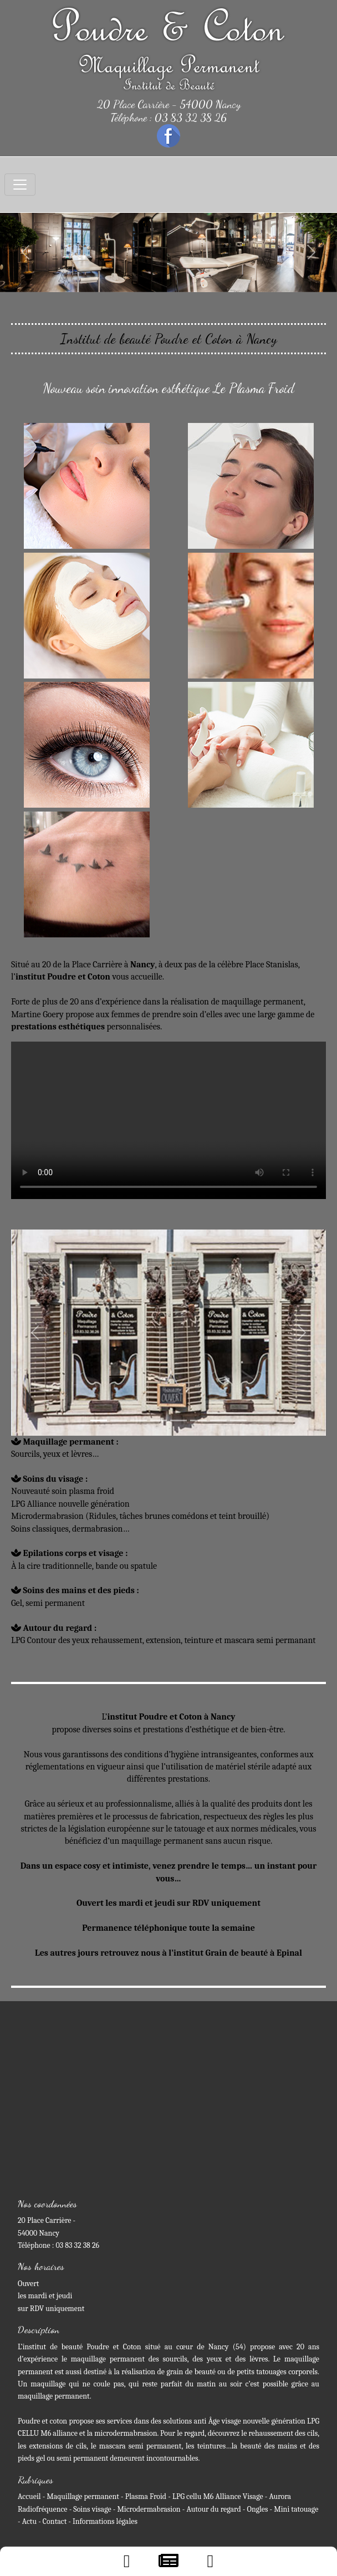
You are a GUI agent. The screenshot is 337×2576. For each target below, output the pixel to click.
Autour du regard (213, 2509)
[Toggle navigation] (19, 185)
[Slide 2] (118, 1420)
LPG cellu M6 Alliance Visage (217, 2496)
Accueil (29, 2496)
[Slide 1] (98, 1420)
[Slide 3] (138, 1420)
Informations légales (105, 2521)
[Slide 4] (158, 1420)
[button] (25, 252)
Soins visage (92, 2509)
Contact (55, 2521)
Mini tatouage (296, 2509)
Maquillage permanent (83, 2496)
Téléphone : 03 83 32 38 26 (168, 117)
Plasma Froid (145, 2496)
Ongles (257, 2509)
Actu (29, 2521)
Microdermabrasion (148, 2509)
